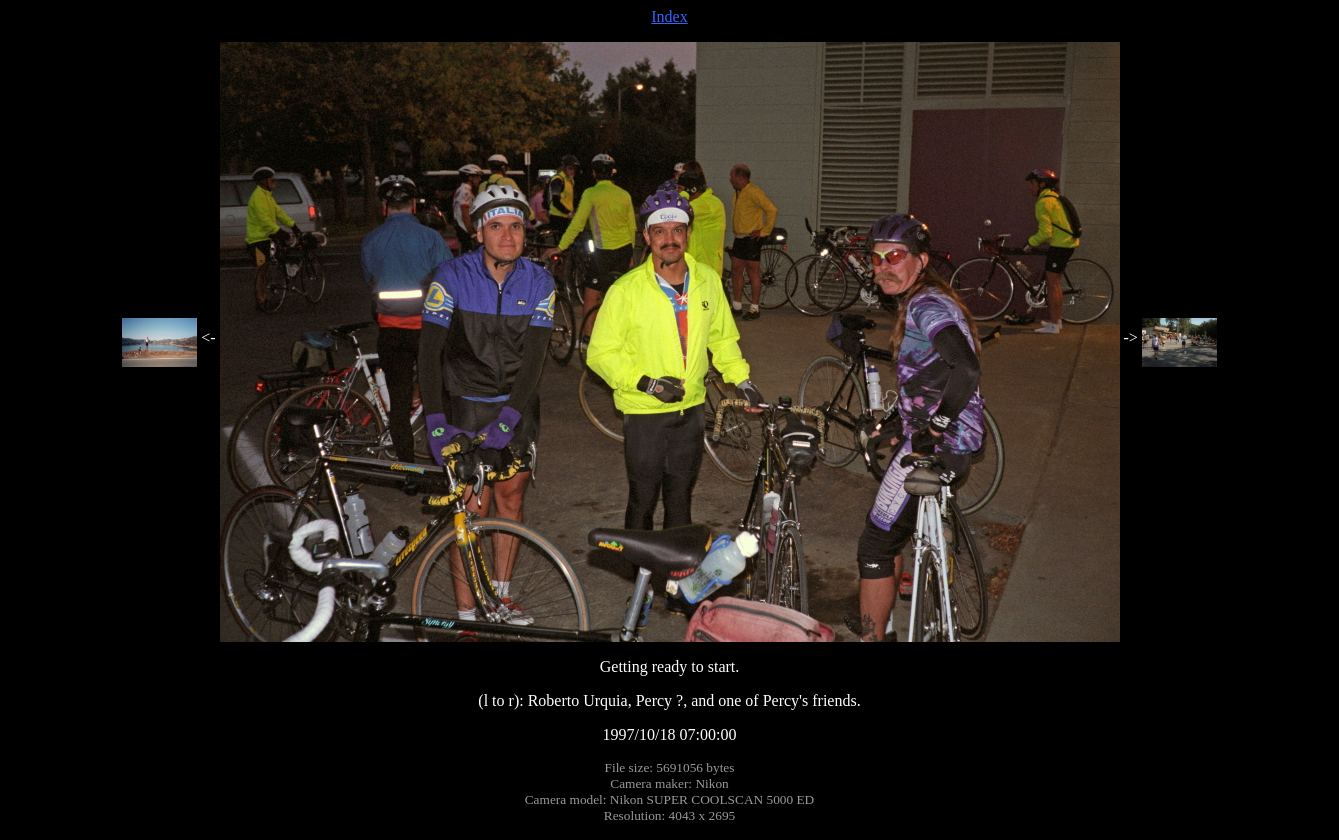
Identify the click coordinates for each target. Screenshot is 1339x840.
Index (669, 16)
